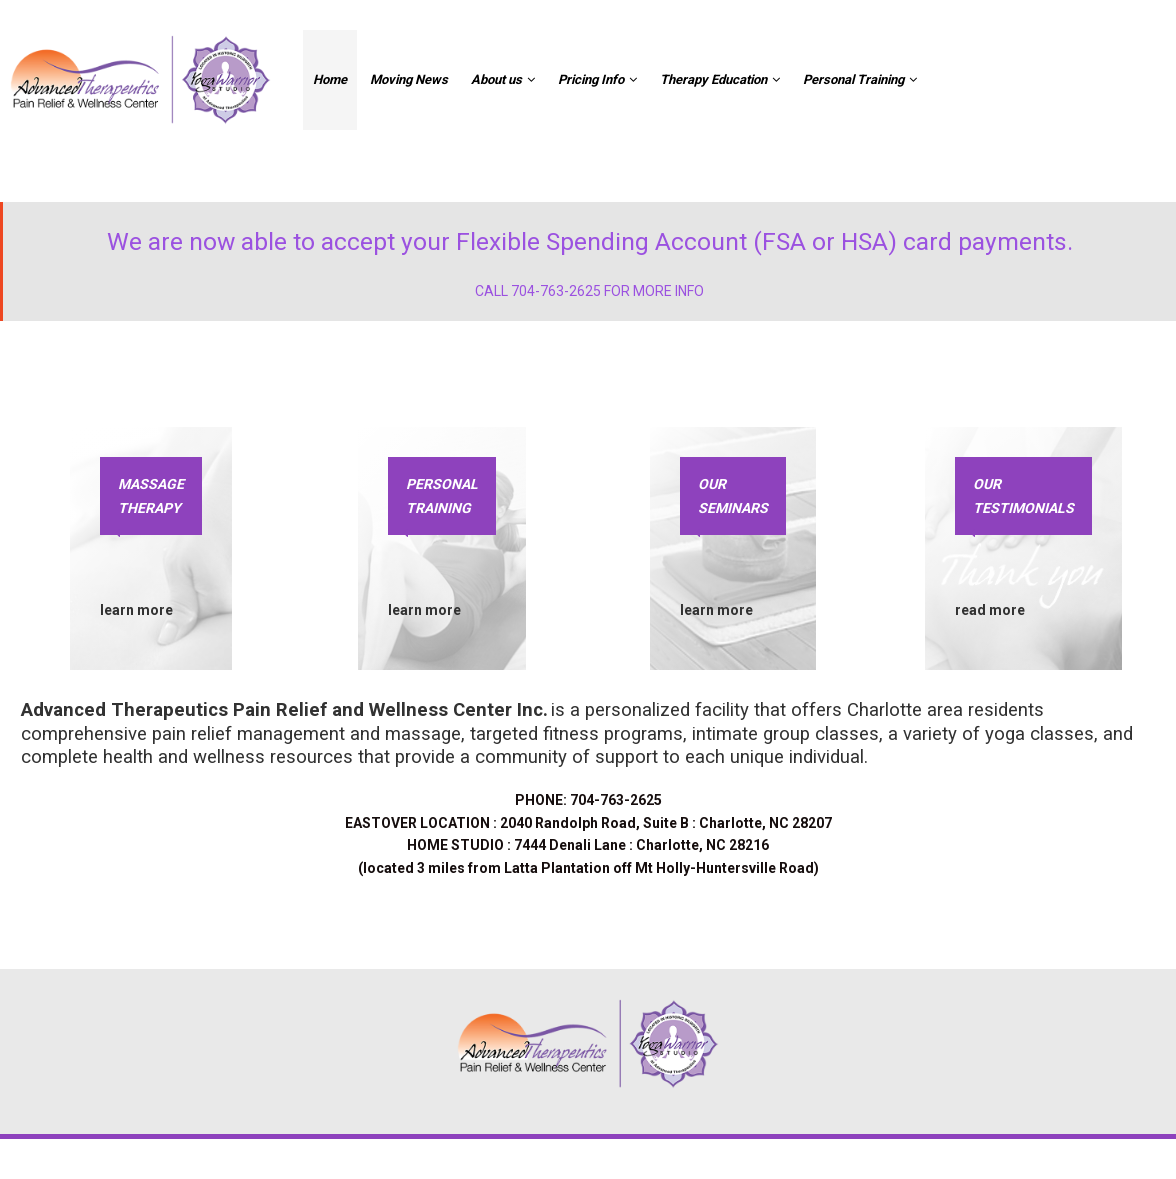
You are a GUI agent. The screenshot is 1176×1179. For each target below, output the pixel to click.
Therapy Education (720, 79)
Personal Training (860, 79)
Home (330, 79)
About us (503, 79)
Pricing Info (597, 79)
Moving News (409, 79)
